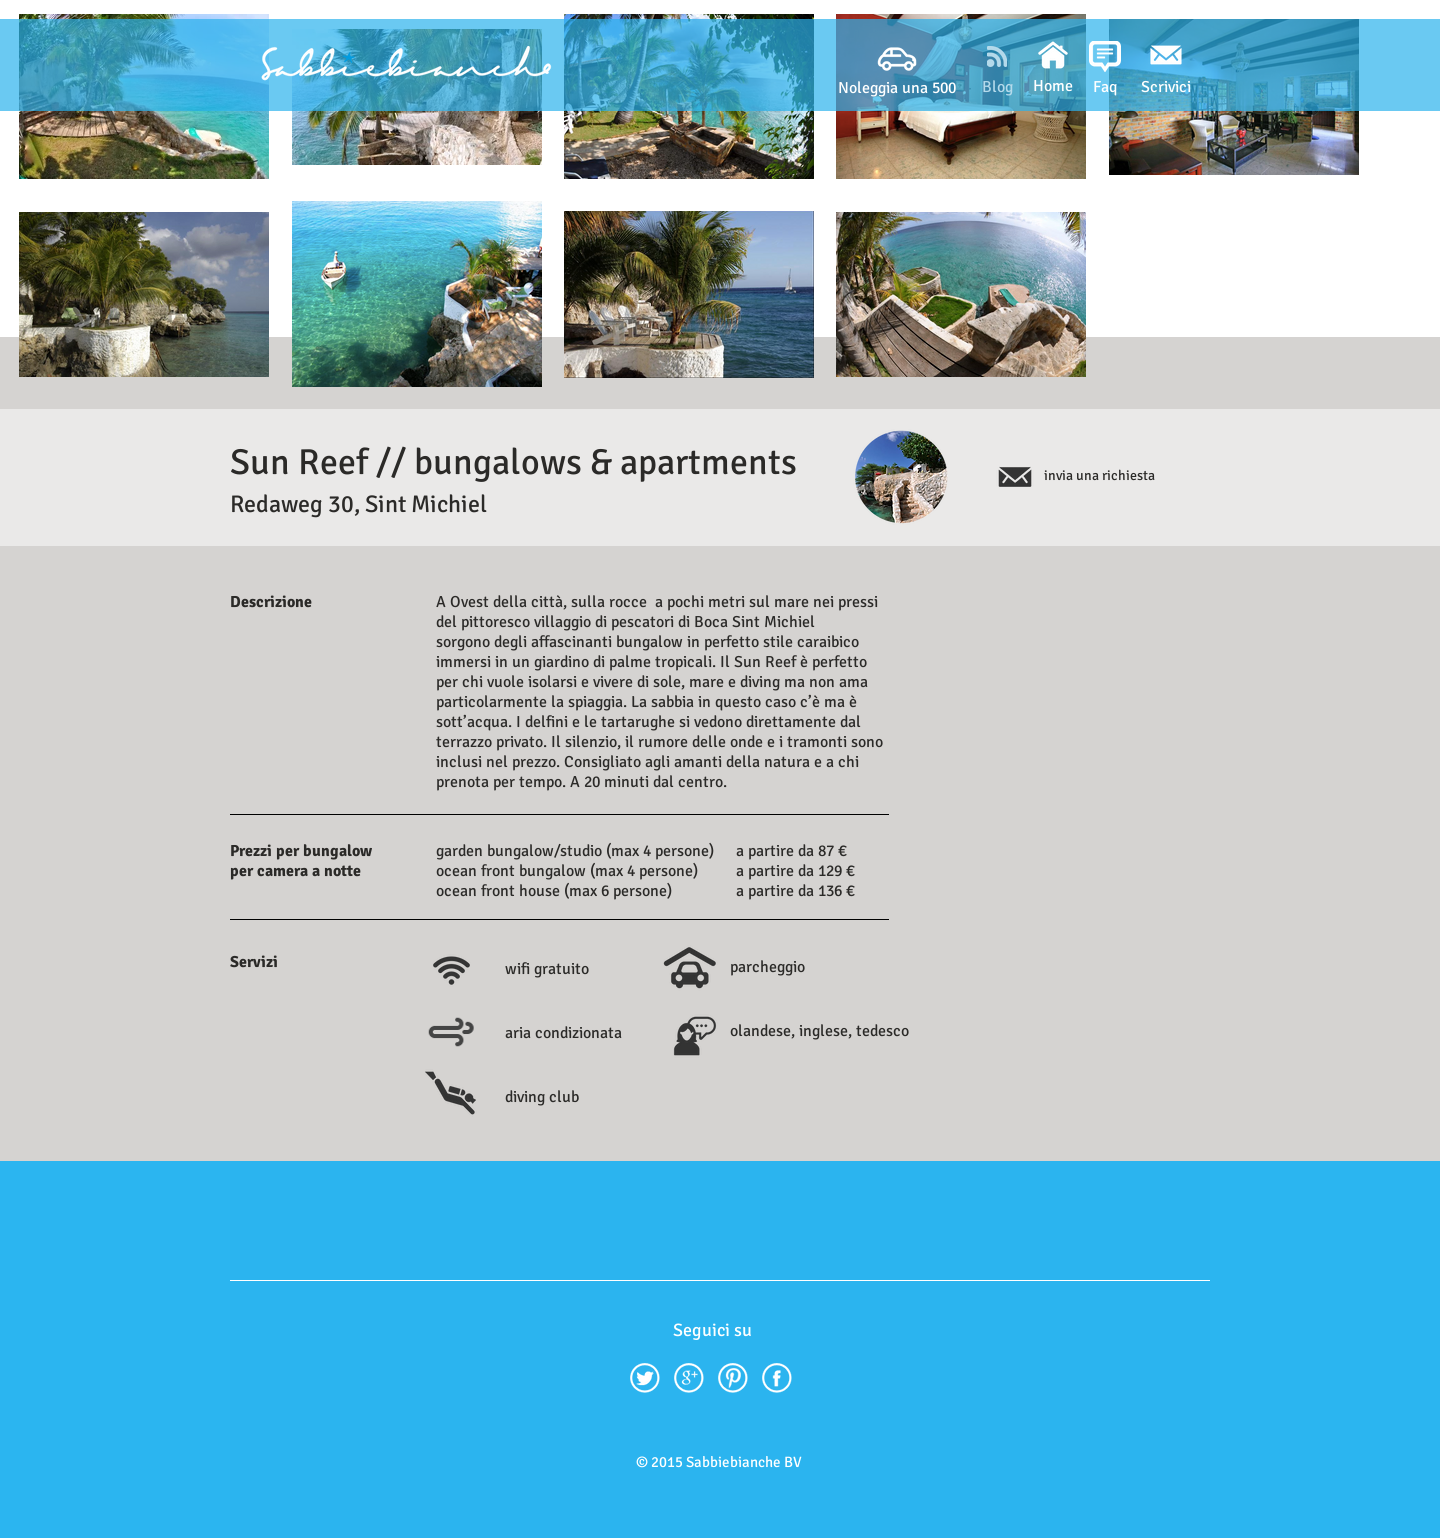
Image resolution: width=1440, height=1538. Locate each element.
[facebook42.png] (777, 1378)
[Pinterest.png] (733, 1378)
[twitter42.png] (645, 1378)
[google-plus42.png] (689, 1378)
